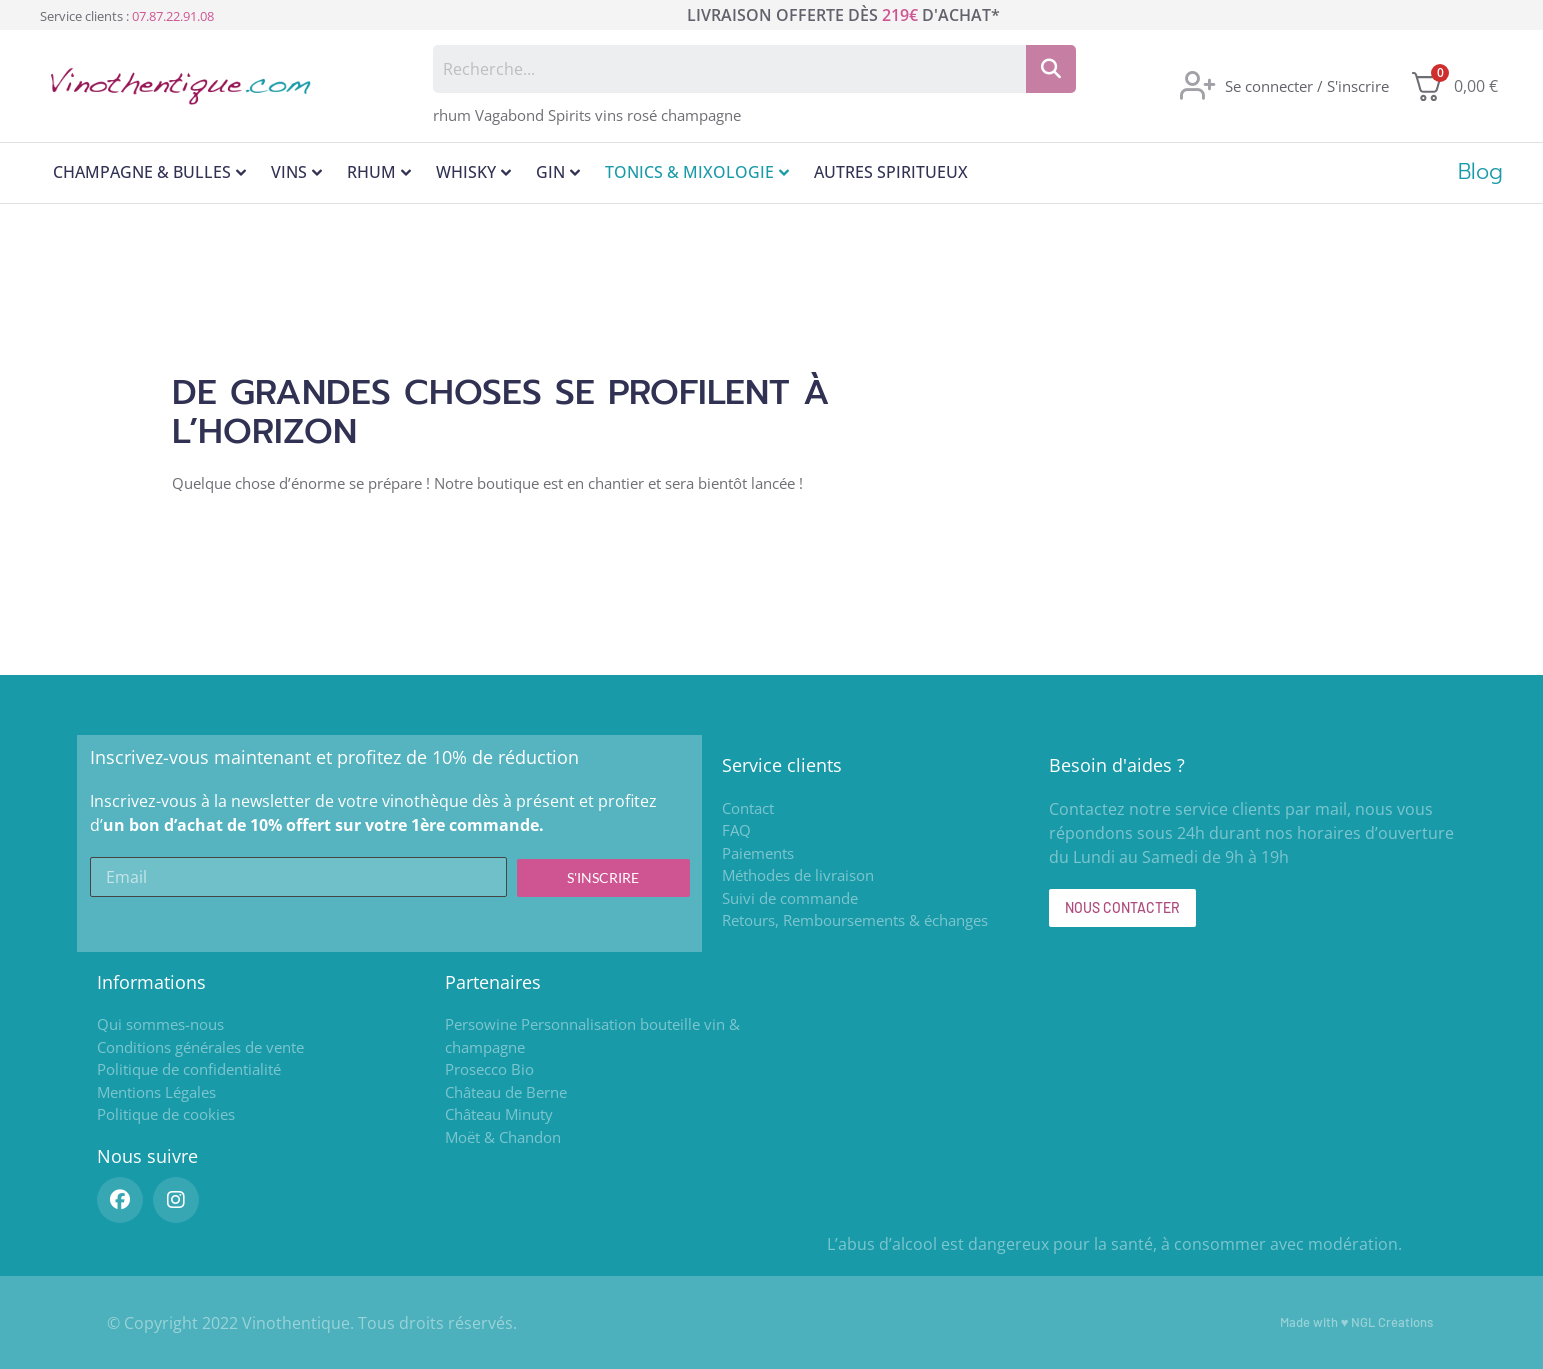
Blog (1480, 172)
